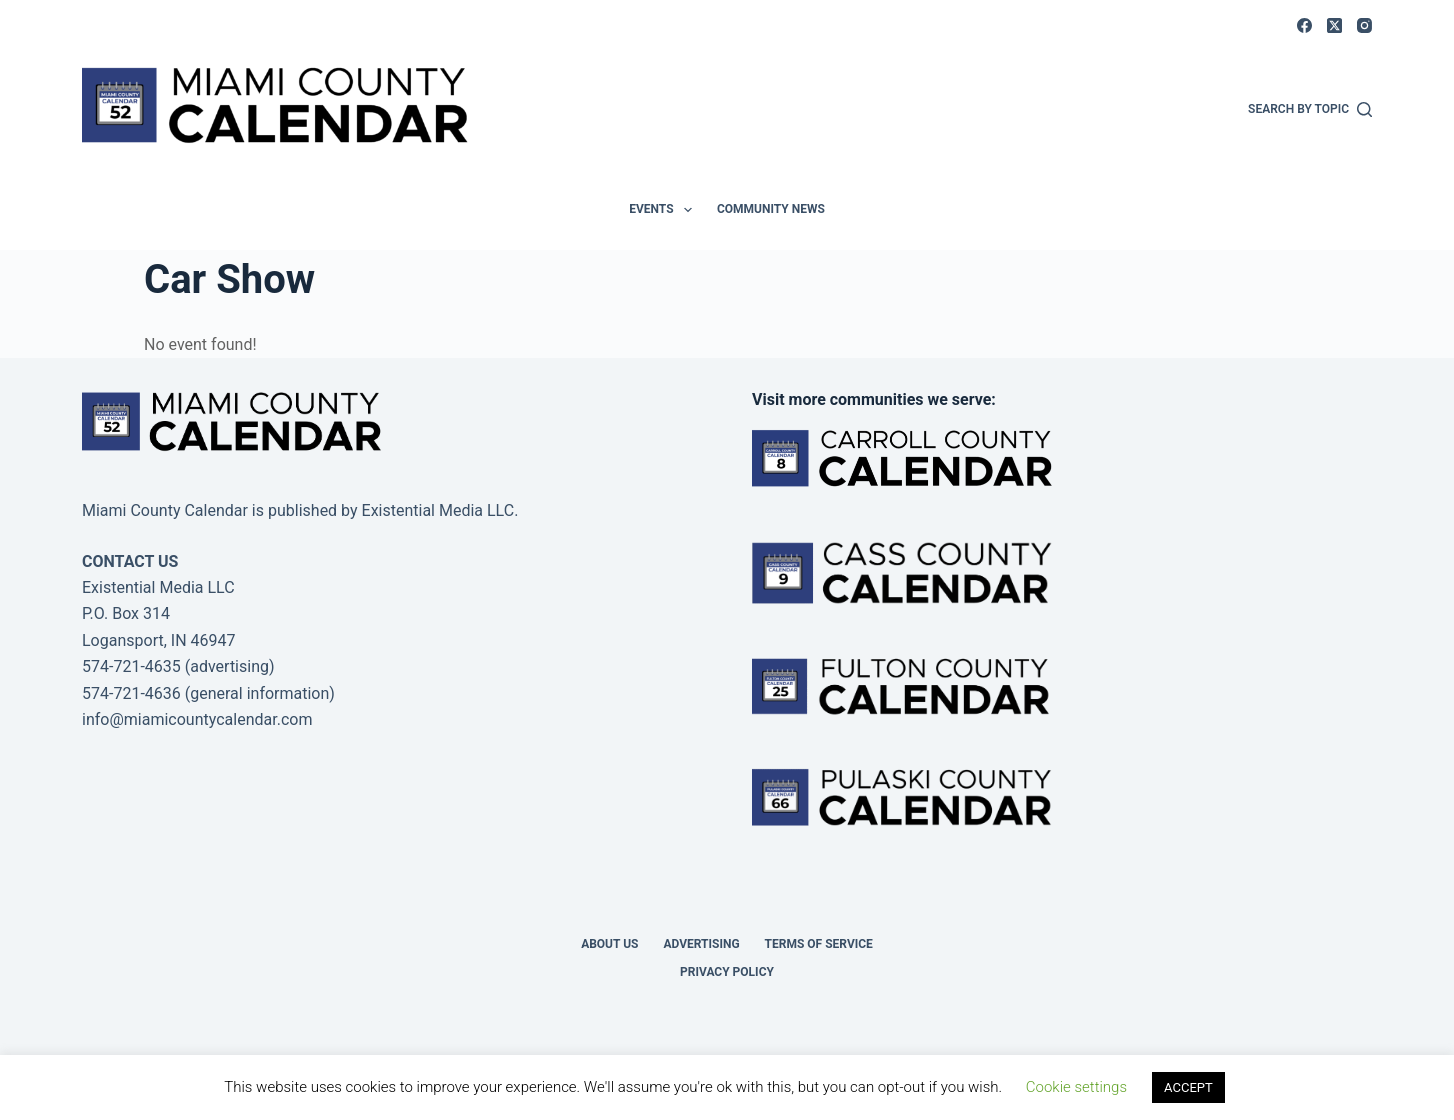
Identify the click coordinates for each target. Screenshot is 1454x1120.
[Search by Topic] (1310, 110)
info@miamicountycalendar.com (197, 719)
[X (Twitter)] (1334, 25)
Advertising (701, 944)
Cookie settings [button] (1076, 1087)
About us (609, 944)
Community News (771, 209)
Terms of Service (819, 944)
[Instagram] (1364, 25)
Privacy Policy (727, 972)
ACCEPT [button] (1188, 1087)
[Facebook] (1304, 25)
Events (664, 210)
